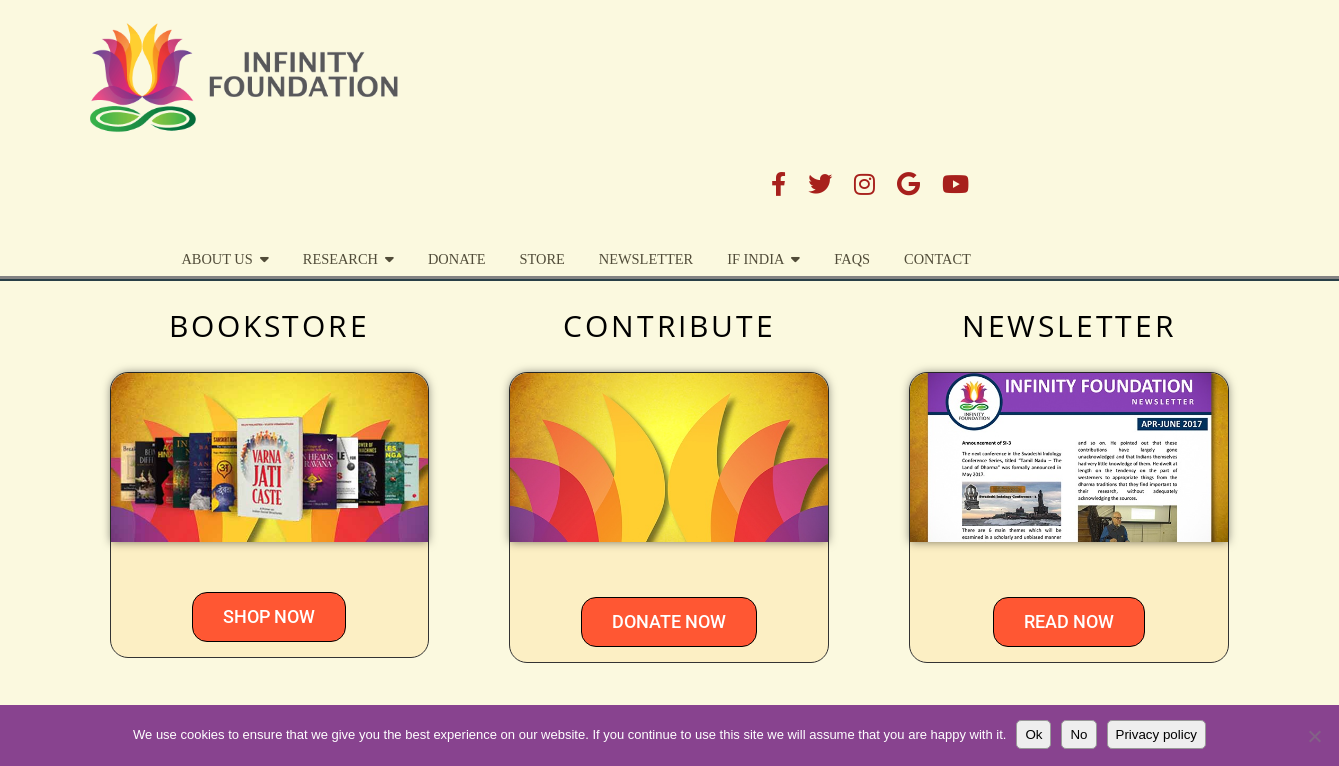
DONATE (746, 107)
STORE (830, 107)
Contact (1226, 107)
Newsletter (934, 107)
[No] (1314, 736)
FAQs (1141, 107)
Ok (1033, 734)
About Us (505, 107)
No (1078, 734)
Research (628, 107)
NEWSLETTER (1069, 325)
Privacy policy (1156, 734)
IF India (1044, 107)
